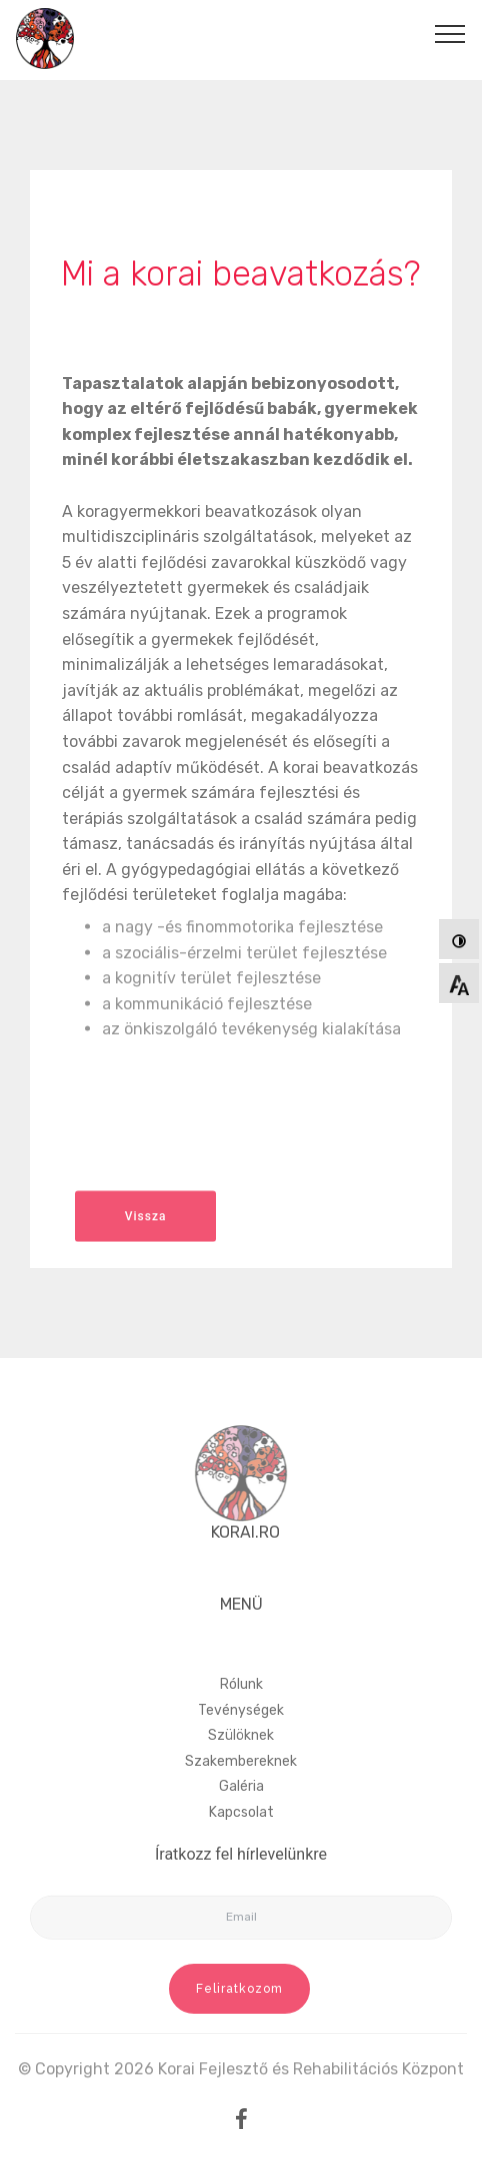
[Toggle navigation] (450, 33)
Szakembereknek (241, 1790)
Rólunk (241, 1713)
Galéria (241, 1816)
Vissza (146, 1225)
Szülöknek (241, 1764)
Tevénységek (241, 1739)
